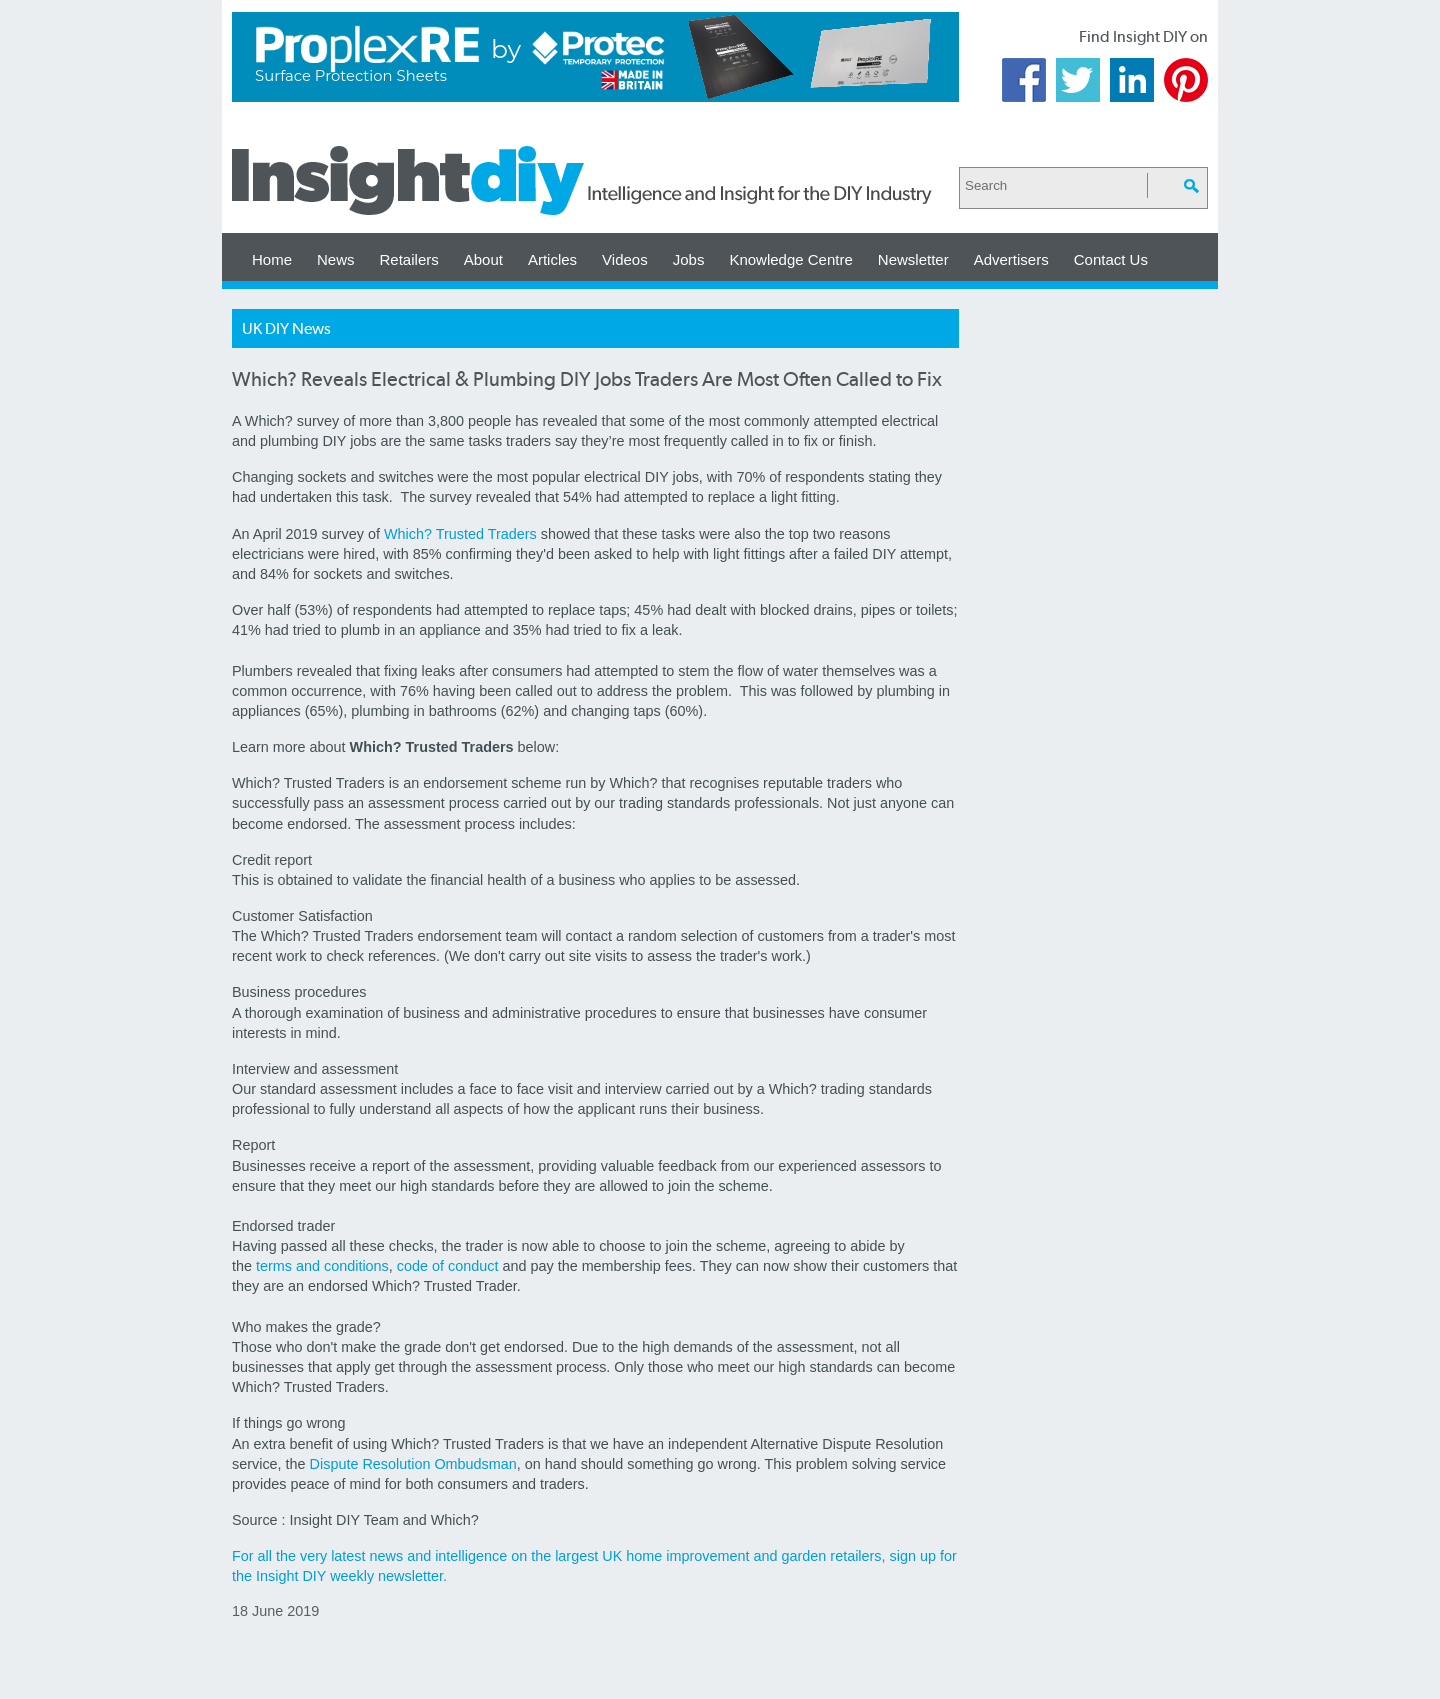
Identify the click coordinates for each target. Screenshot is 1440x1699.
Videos (625, 259)
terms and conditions (322, 1266)
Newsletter (913, 259)
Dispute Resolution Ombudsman (413, 1464)
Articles (552, 259)
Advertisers (1011, 259)
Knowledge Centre (790, 259)
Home (272, 259)
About (483, 259)
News (336, 259)
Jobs (689, 259)
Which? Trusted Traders (460, 534)
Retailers (409, 259)
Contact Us (1111, 259)
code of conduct (448, 1266)
